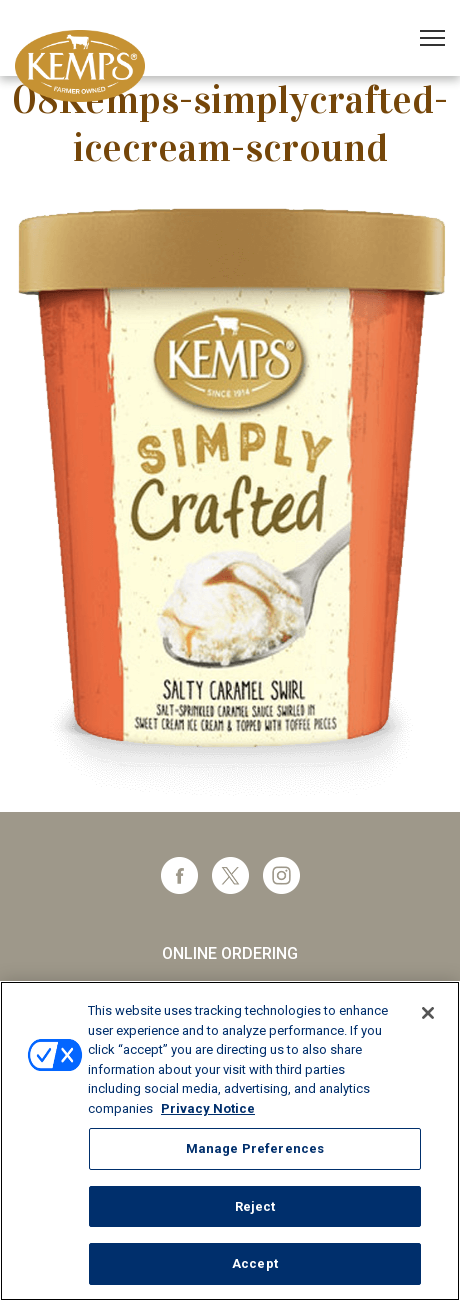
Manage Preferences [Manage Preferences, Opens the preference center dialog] (255, 1148)
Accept (255, 1263)
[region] (230, 1141)
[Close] (428, 1013)
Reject (255, 1206)
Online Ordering (230, 953)
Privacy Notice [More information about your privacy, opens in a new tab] (208, 1108)
